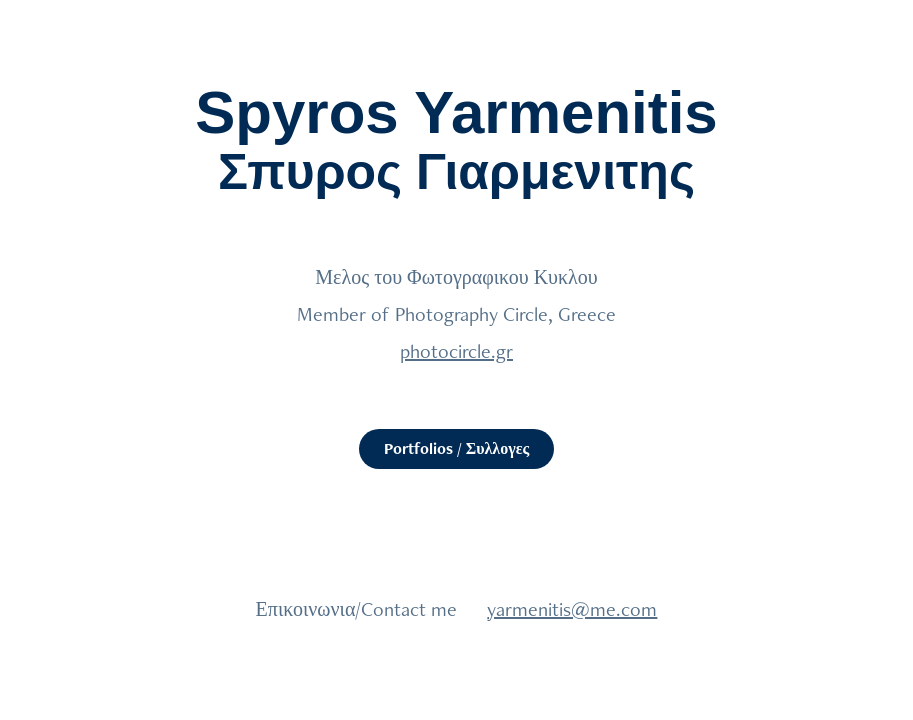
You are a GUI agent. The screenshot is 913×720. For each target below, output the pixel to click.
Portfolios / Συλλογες (457, 448)
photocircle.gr (456, 351)
